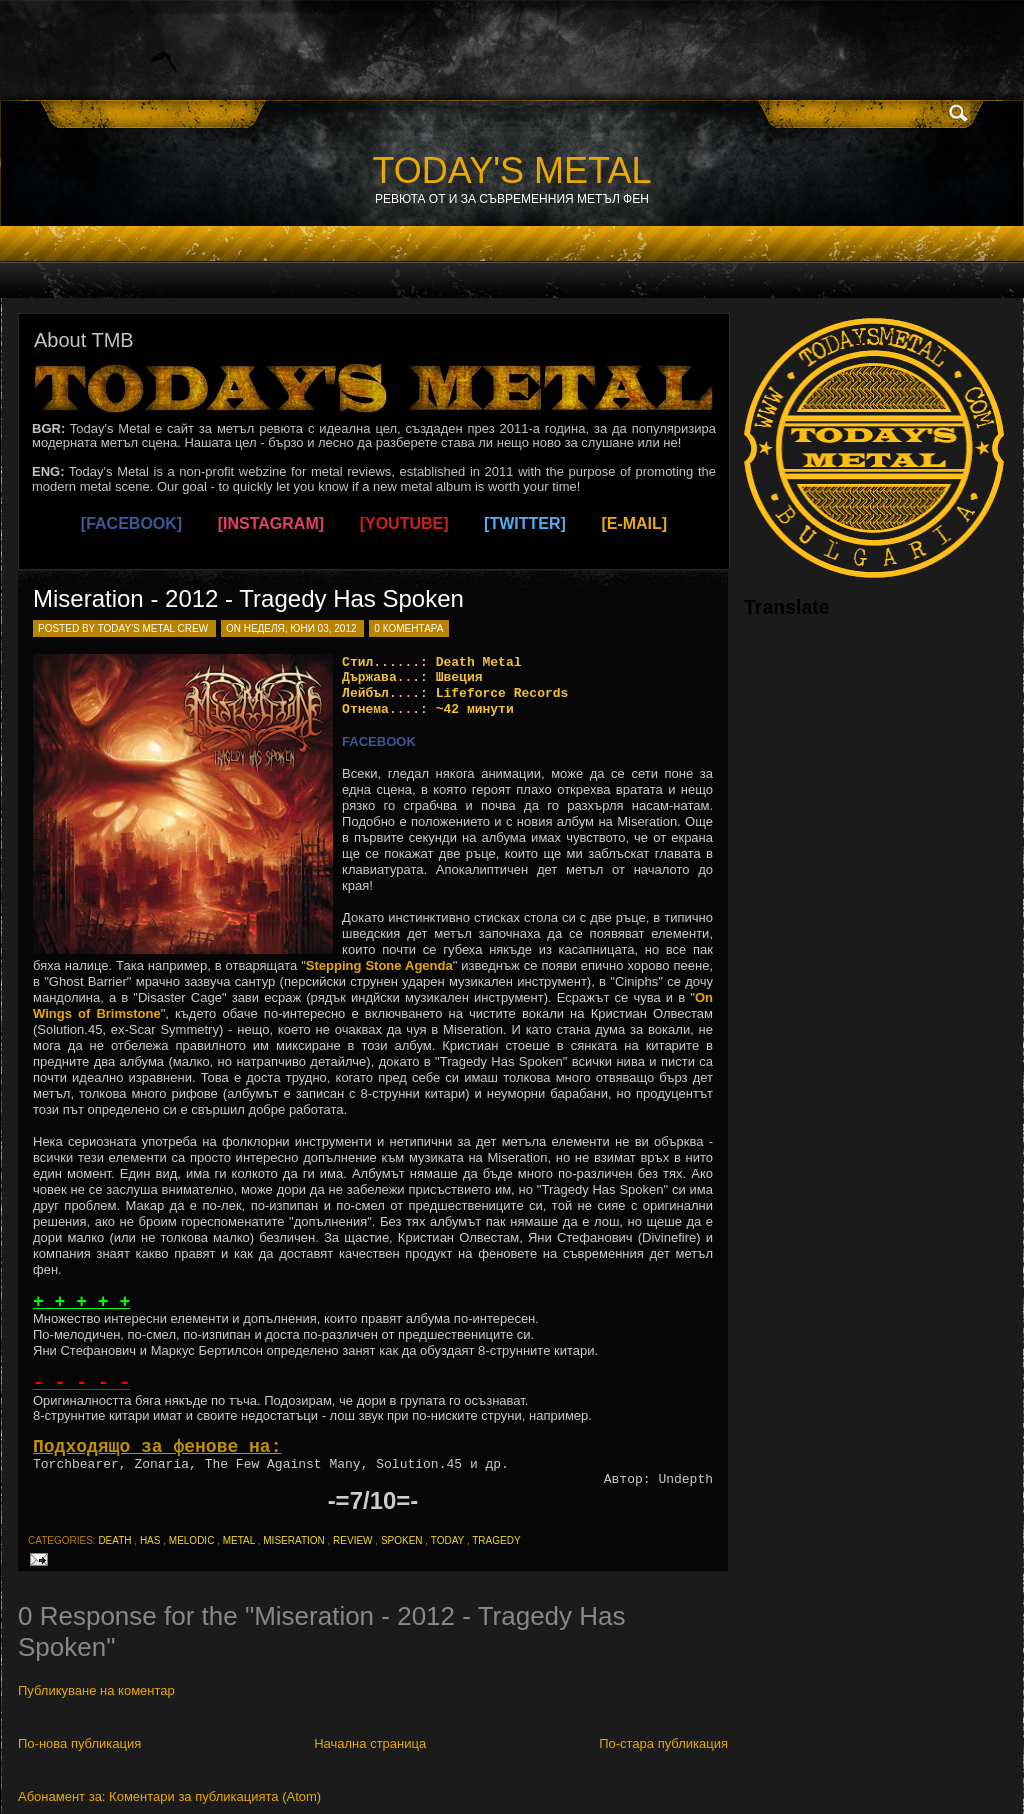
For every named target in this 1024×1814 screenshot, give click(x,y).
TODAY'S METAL (512, 170)
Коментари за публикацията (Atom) (215, 1796)
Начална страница (370, 1743)
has (150, 1540)
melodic (192, 1540)
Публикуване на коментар (96, 1690)
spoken (402, 1540)
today (447, 1540)
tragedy (496, 1540)
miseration (293, 1540)
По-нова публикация (79, 1743)
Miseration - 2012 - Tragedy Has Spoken (248, 598)
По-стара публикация (663, 1743)
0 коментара (408, 628)
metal (239, 1540)
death (114, 1540)
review (352, 1540)
